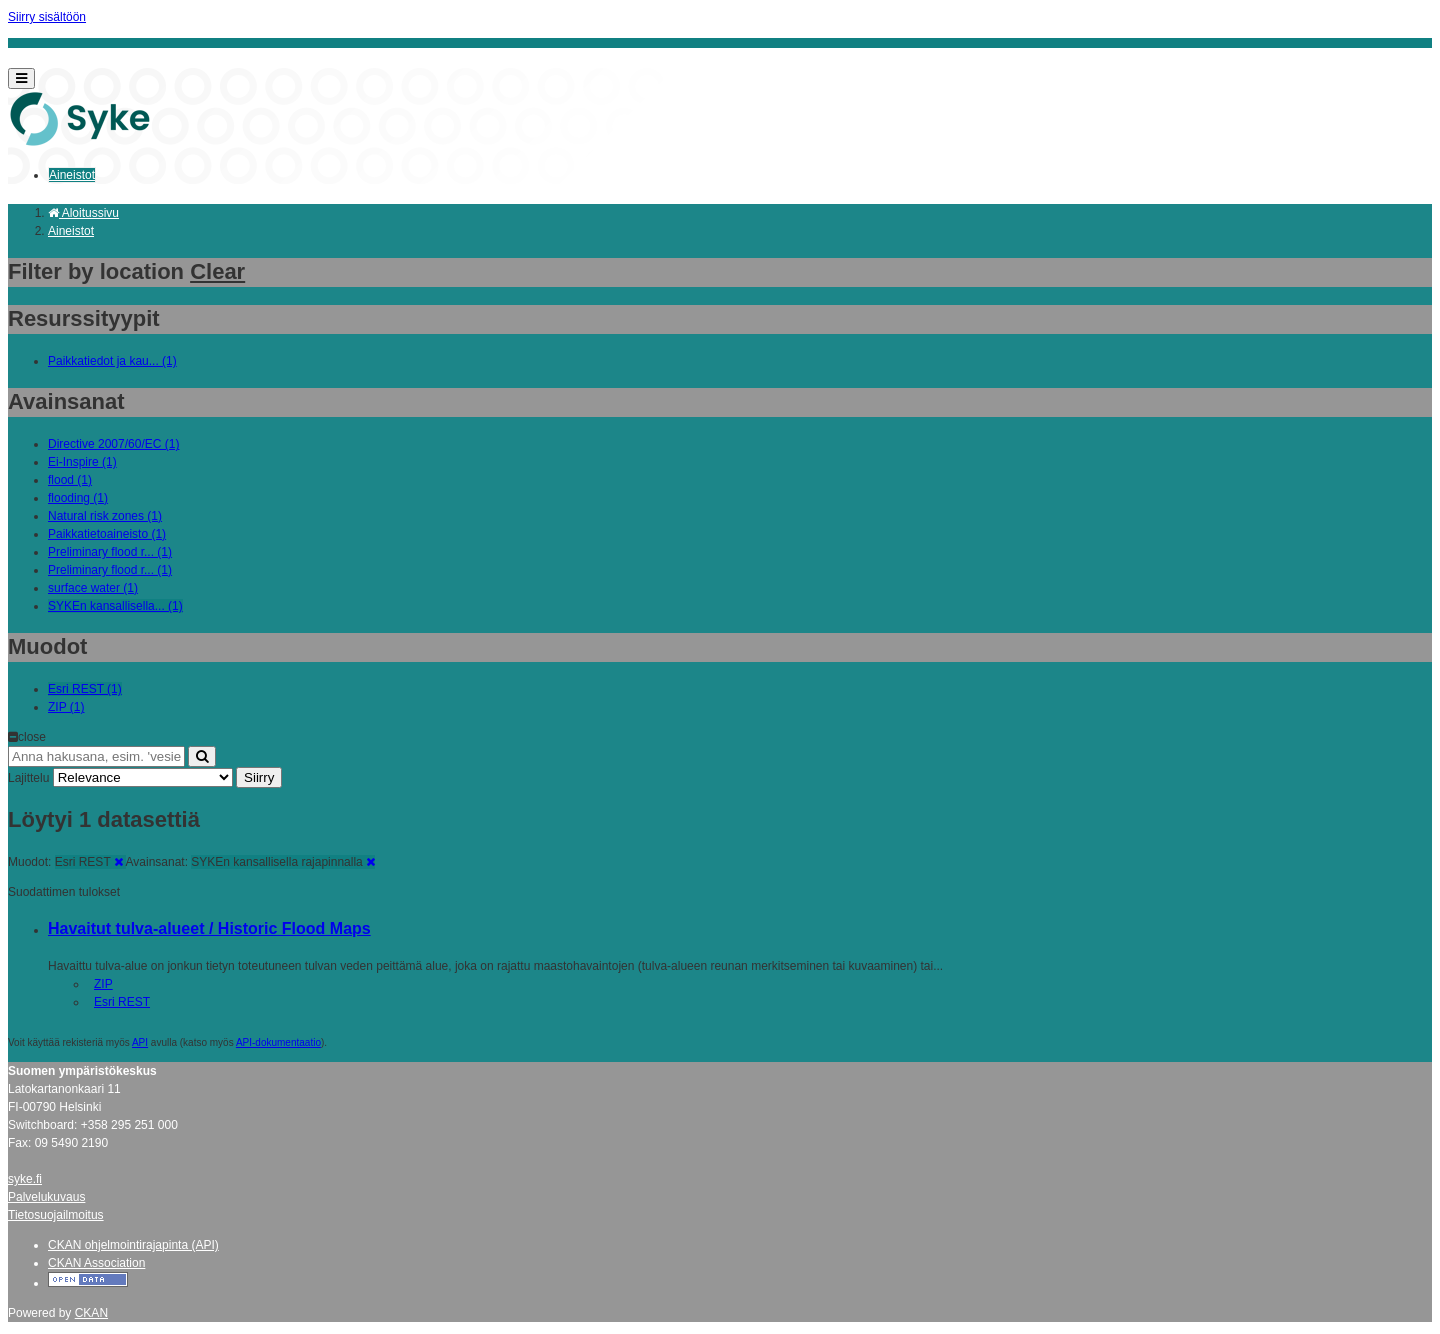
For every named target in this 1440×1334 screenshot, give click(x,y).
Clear (217, 271)
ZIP (103, 984)
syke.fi (25, 1179)
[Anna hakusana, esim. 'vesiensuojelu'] (96, 756)
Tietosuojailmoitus (56, 1215)
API (140, 1042)
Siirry (259, 777)
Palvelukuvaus (46, 1197)
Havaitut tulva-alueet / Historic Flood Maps (209, 928)
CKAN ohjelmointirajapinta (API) (133, 1245)
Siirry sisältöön (47, 17)
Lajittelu (28, 778)
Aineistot (72, 175)
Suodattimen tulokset (64, 892)
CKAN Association (96, 1263)
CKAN (91, 1313)
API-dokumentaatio (278, 1042)
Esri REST (122, 1002)
